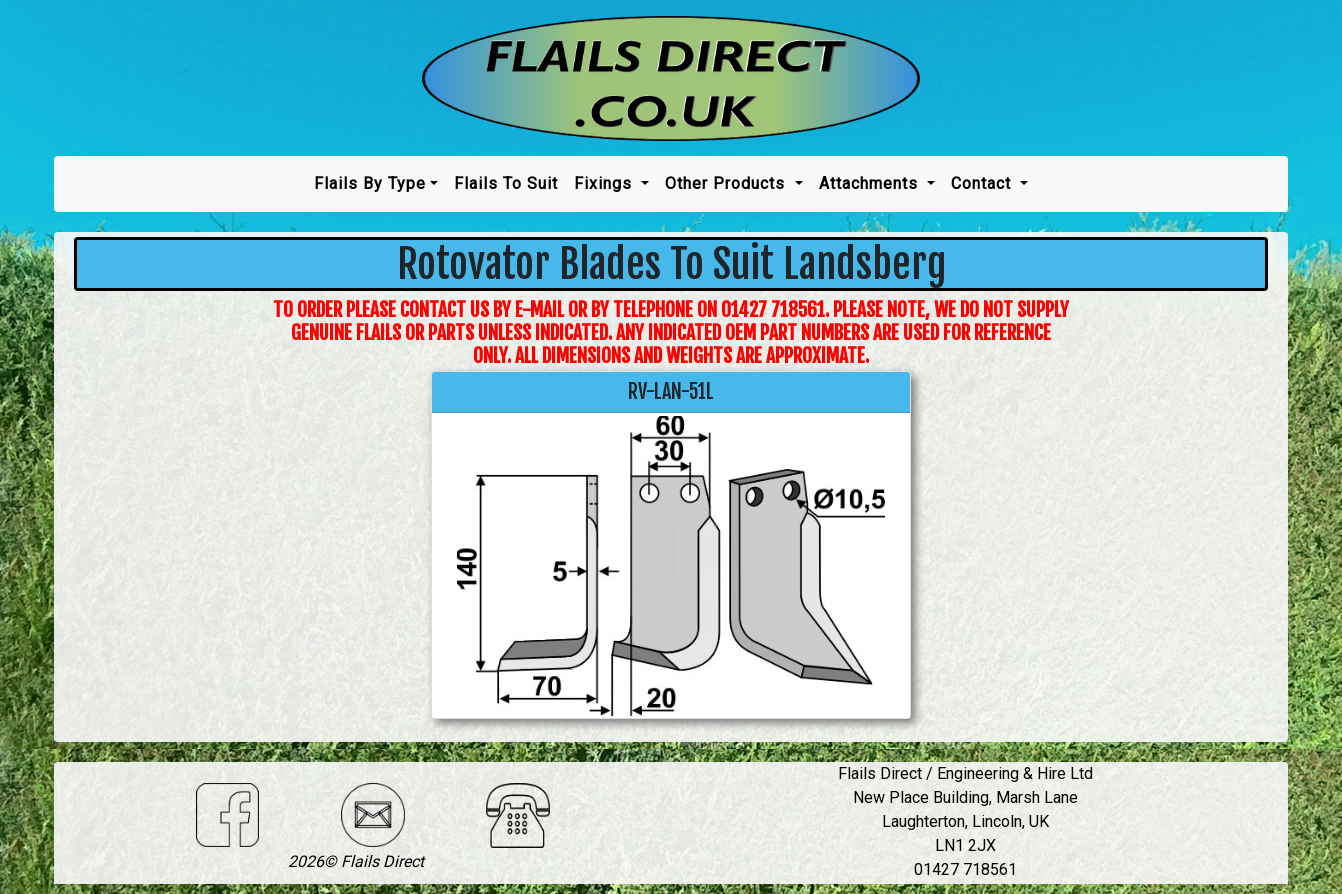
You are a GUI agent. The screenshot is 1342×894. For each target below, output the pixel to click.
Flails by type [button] (370, 183)
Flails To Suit (506, 183)
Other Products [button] (727, 183)
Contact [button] (983, 183)
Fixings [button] (605, 183)
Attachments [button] (871, 183)
